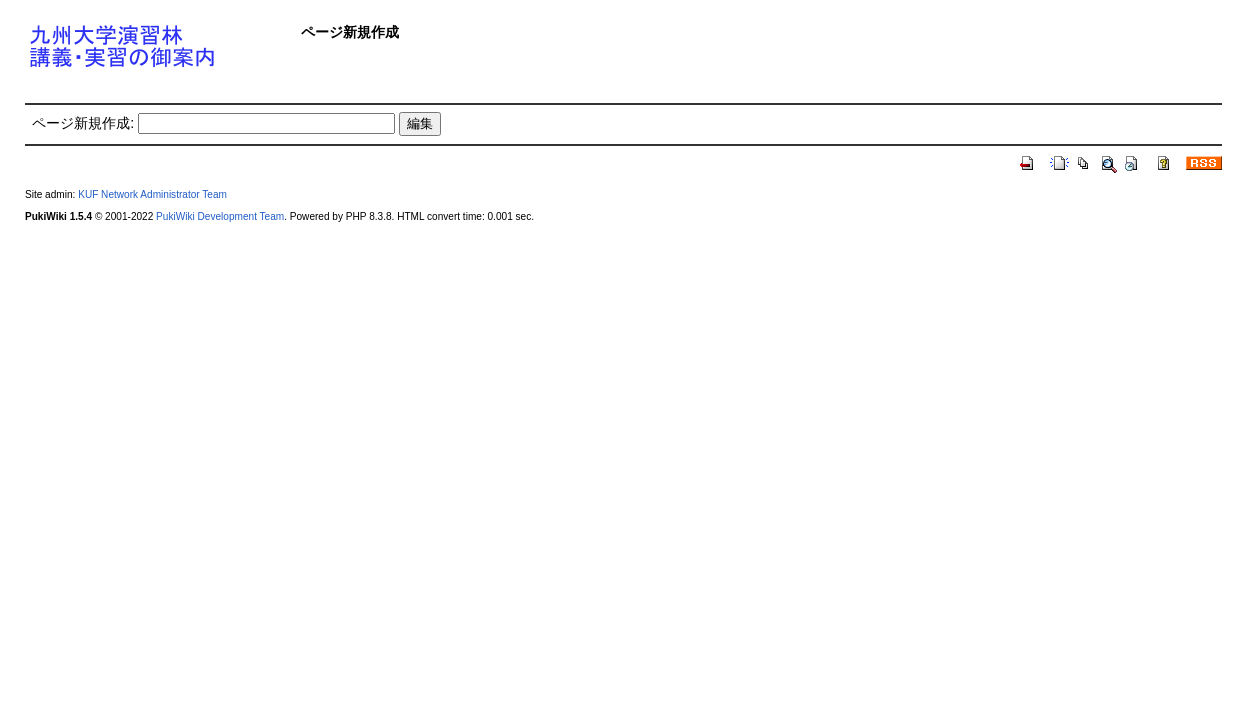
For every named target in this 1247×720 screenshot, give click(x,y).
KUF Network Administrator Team (152, 194)
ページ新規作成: (83, 123)
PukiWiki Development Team (220, 216)
